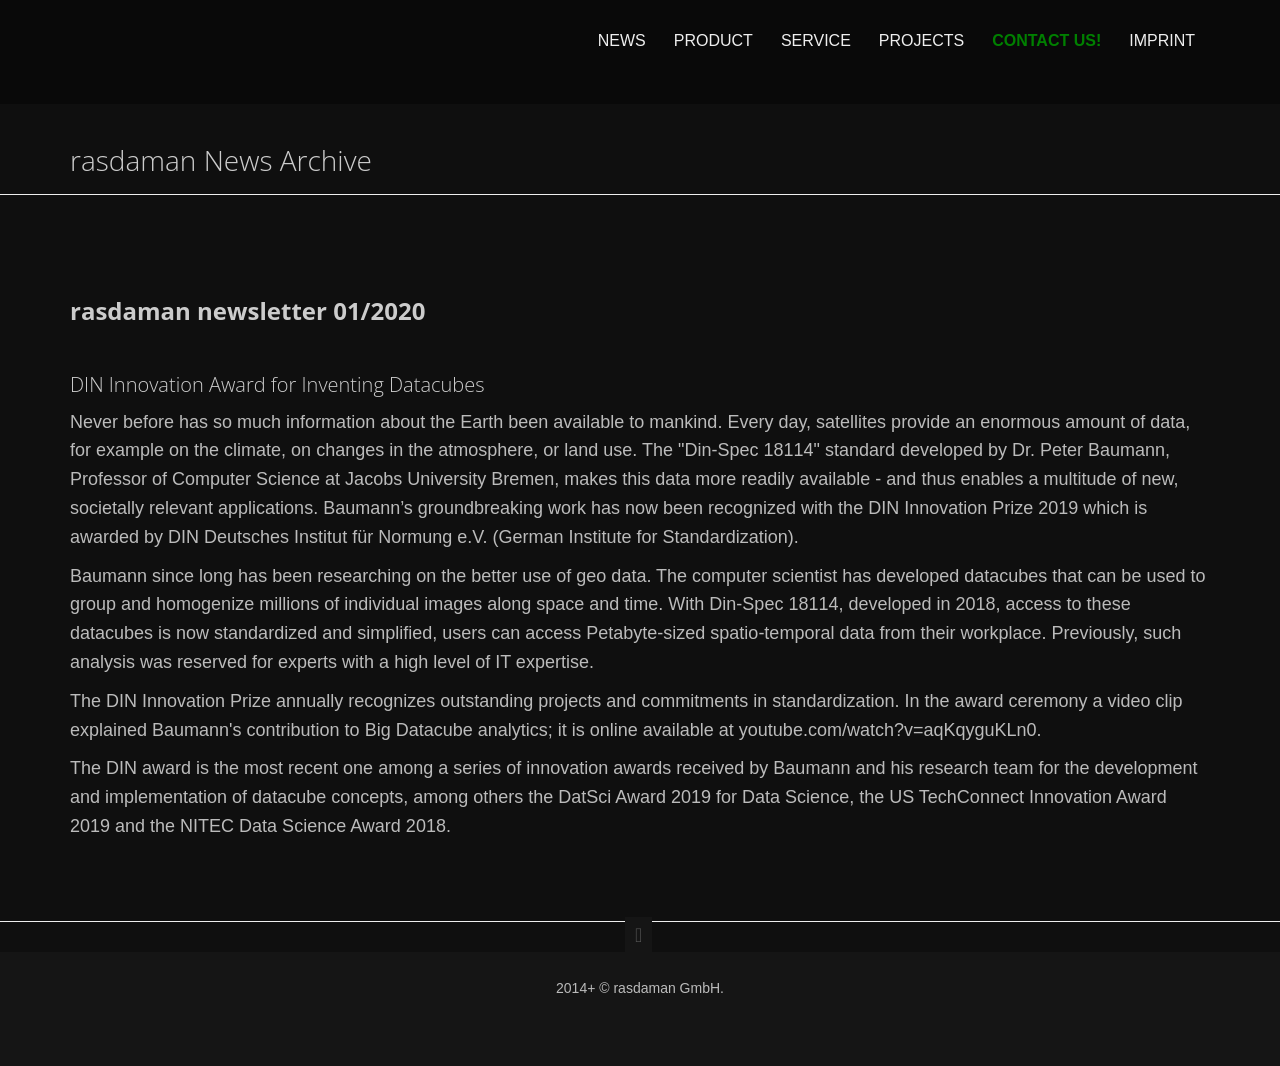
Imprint (1162, 51)
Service (816, 51)
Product (713, 51)
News (622, 51)
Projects (921, 51)
